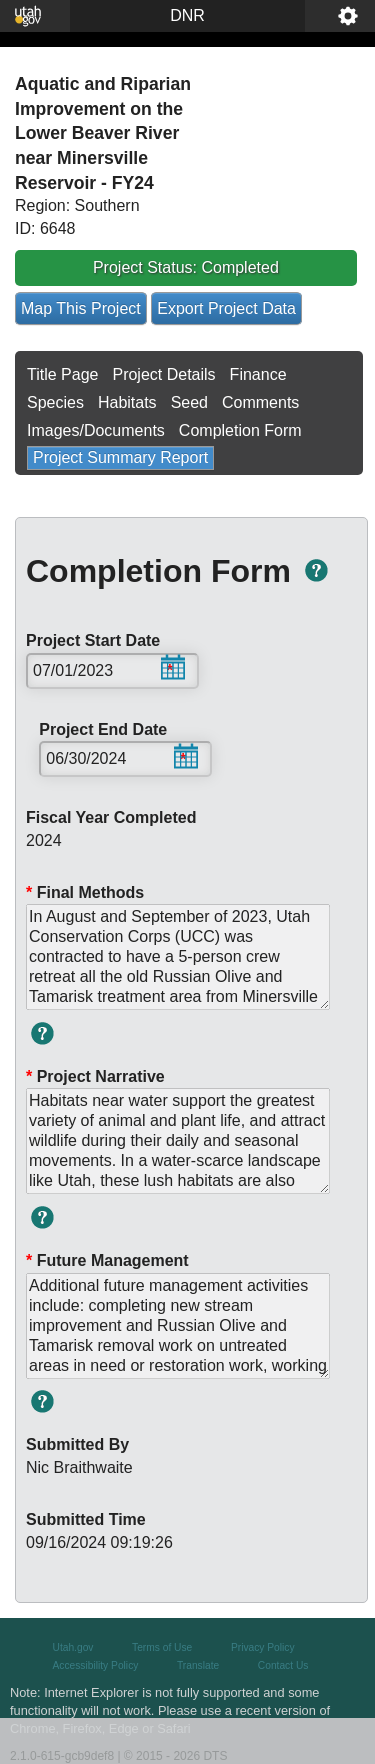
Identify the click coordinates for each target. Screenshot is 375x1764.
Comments (260, 402)
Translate (198, 1665)
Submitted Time (86, 1519)
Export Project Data (226, 308)
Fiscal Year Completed (111, 817)
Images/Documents (96, 430)
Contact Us (283, 1665)
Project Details (163, 374)
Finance (258, 374)
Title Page (62, 374)
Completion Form (240, 430)
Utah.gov (73, 1647)
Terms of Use (162, 1647)
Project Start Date (105, 642)
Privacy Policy (263, 1647)
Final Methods (85, 892)
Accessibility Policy (96, 1665)
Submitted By (77, 1444)
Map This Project (81, 308)
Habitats (127, 402)
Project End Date (118, 731)
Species (55, 402)
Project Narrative (95, 1076)
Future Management (107, 1260)
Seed (189, 402)
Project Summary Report (120, 457)
